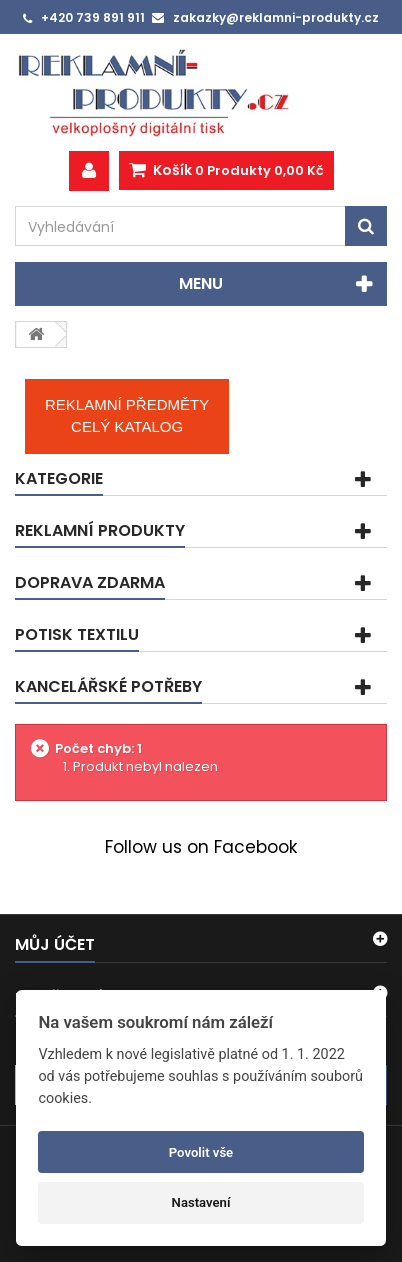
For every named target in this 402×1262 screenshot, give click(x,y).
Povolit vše (201, 1152)
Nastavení (201, 1202)
